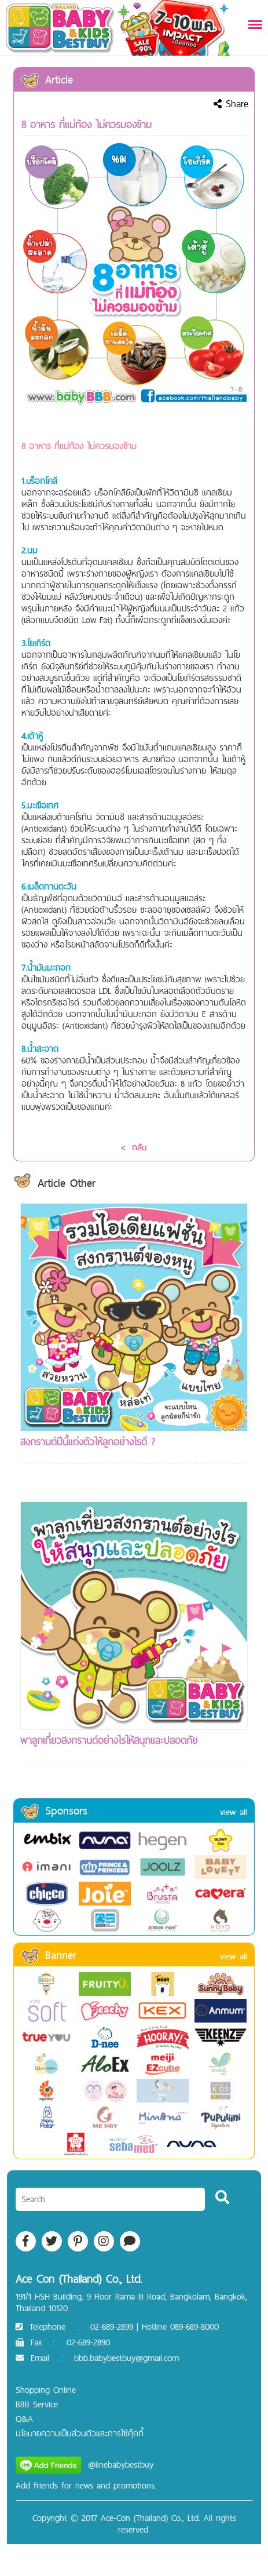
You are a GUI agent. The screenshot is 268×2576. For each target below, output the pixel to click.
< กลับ (133, 1147)
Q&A (24, 2418)
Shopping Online (46, 2389)
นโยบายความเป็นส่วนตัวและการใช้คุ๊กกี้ (80, 2433)
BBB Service (37, 2404)
